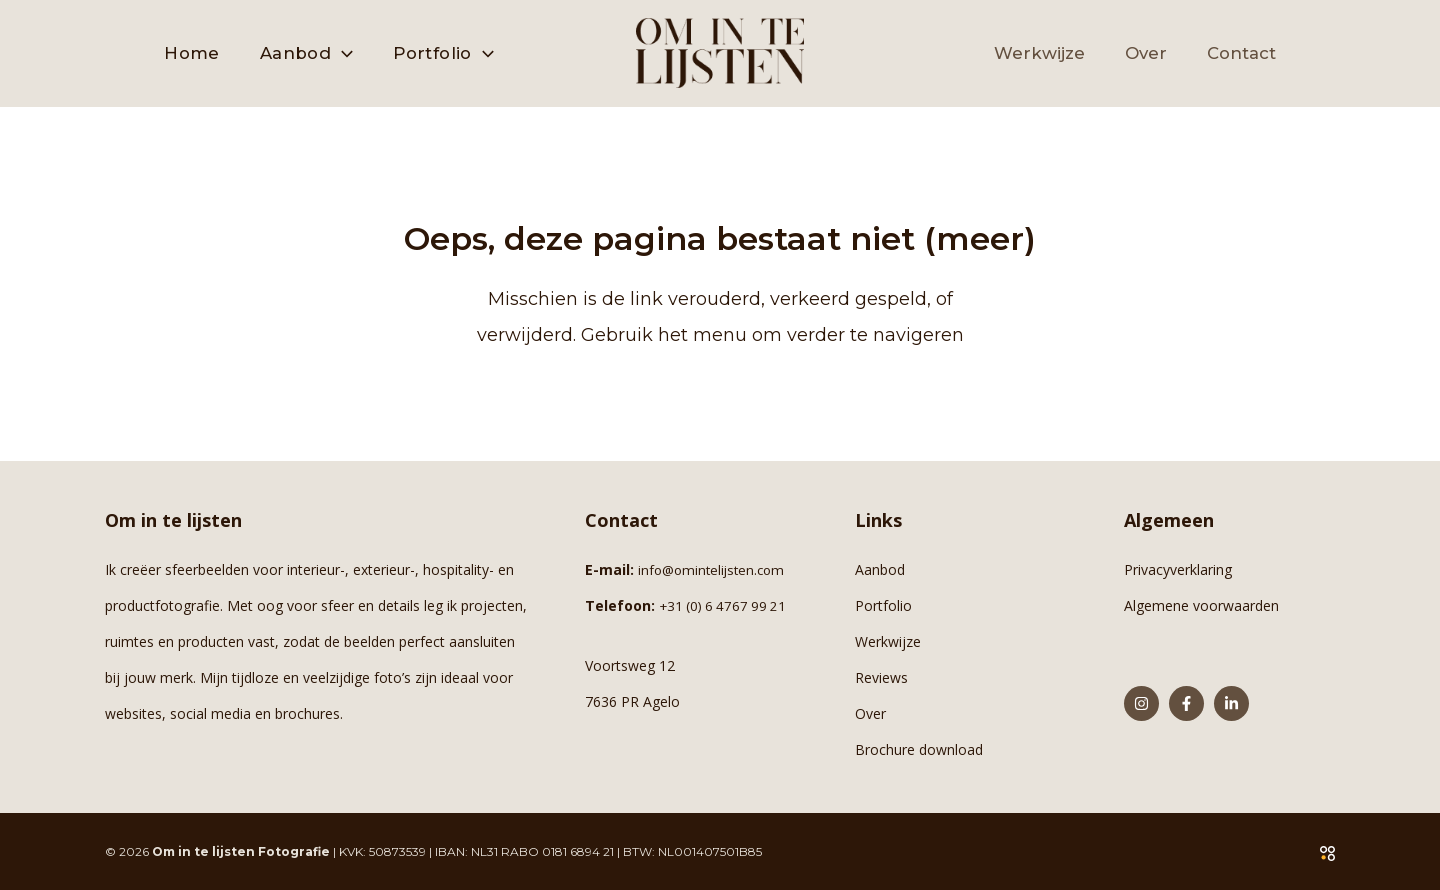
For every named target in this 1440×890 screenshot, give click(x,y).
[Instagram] (1141, 703)
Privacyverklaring (1178, 569)
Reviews (881, 677)
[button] (342, 53)
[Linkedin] (1231, 703)
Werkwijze (888, 641)
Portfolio (883, 605)
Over (870, 713)
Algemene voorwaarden (1201, 605)
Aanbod (880, 569)
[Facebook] (1186, 703)
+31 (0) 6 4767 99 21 (726, 605)
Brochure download (919, 749)
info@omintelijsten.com (715, 569)
